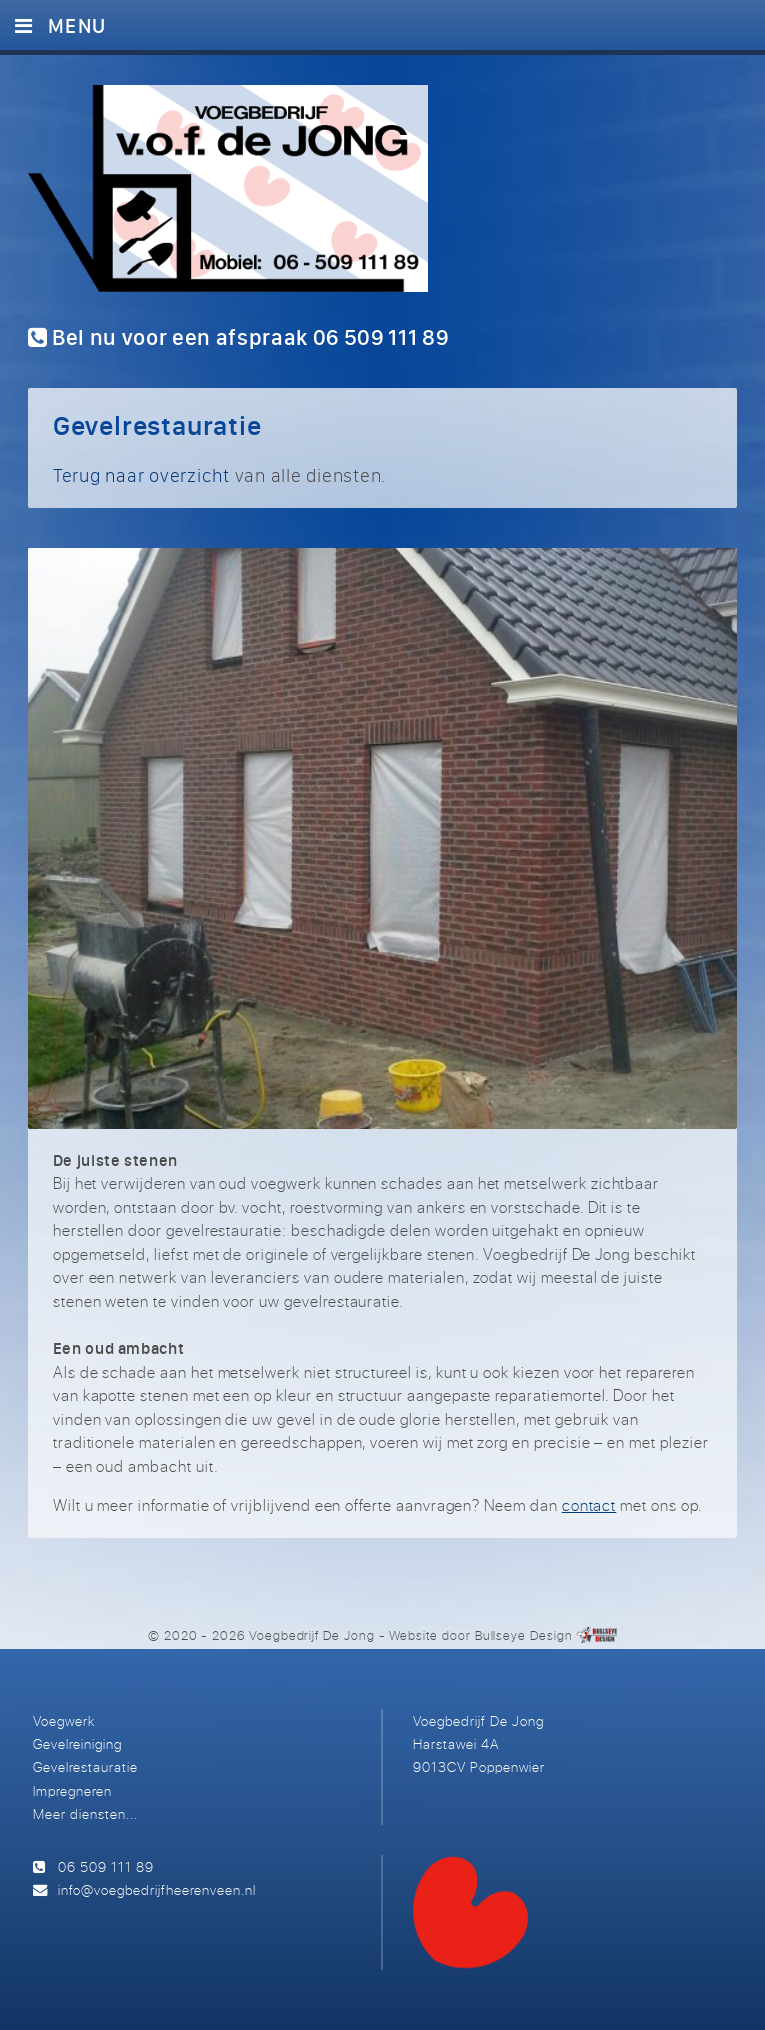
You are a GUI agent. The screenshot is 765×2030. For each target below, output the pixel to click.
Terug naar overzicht (141, 475)
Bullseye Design (524, 1635)
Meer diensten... (85, 1813)
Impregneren (72, 1790)
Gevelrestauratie (85, 1766)
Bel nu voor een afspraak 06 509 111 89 (238, 337)
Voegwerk (64, 1720)
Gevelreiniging (77, 1743)
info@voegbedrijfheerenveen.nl (157, 1889)
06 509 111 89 (106, 1866)
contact (589, 1505)
